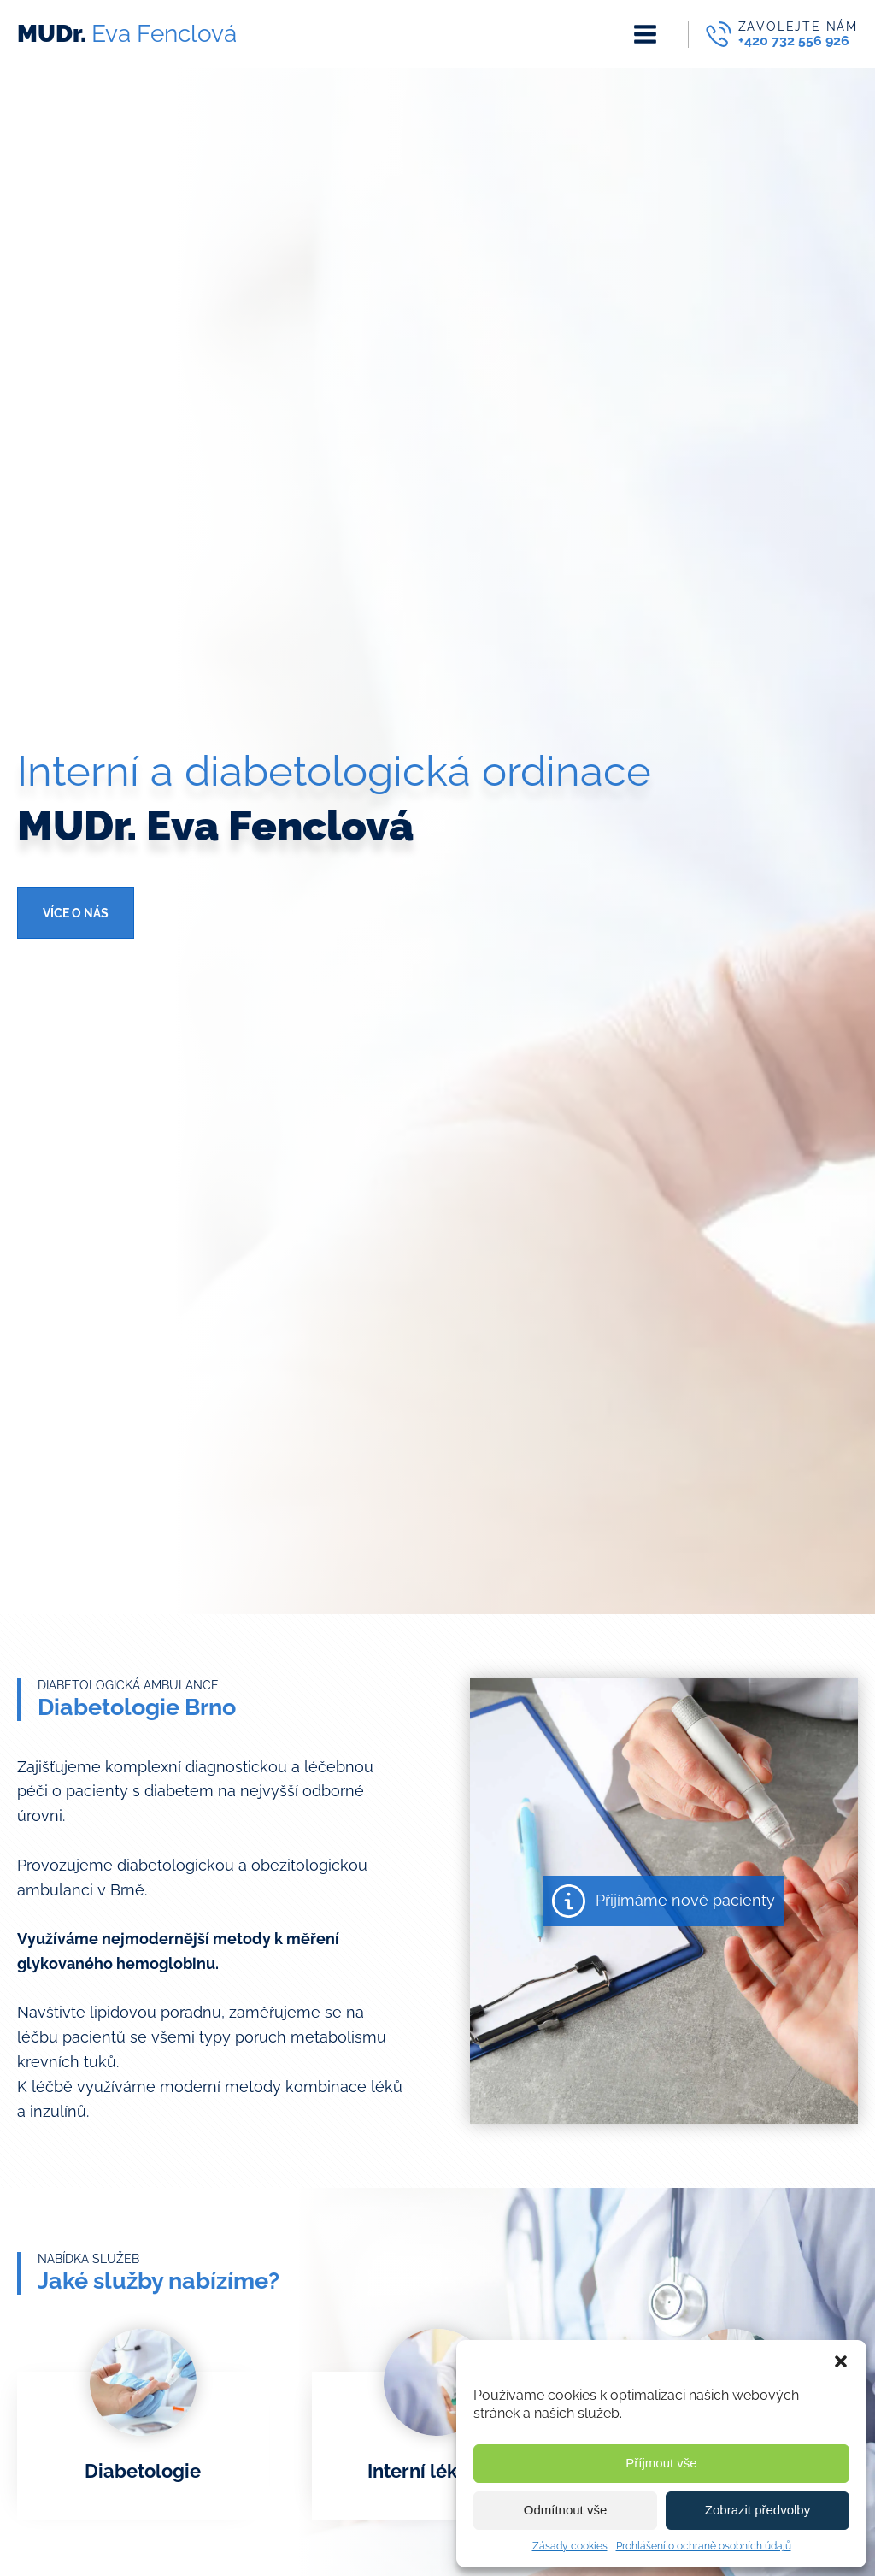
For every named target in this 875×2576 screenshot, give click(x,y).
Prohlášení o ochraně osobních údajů (703, 2546)
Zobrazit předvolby (757, 2509)
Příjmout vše (660, 2462)
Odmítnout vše (566, 2509)
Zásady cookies (570, 2546)
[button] (840, 2361)
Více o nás (76, 913)
